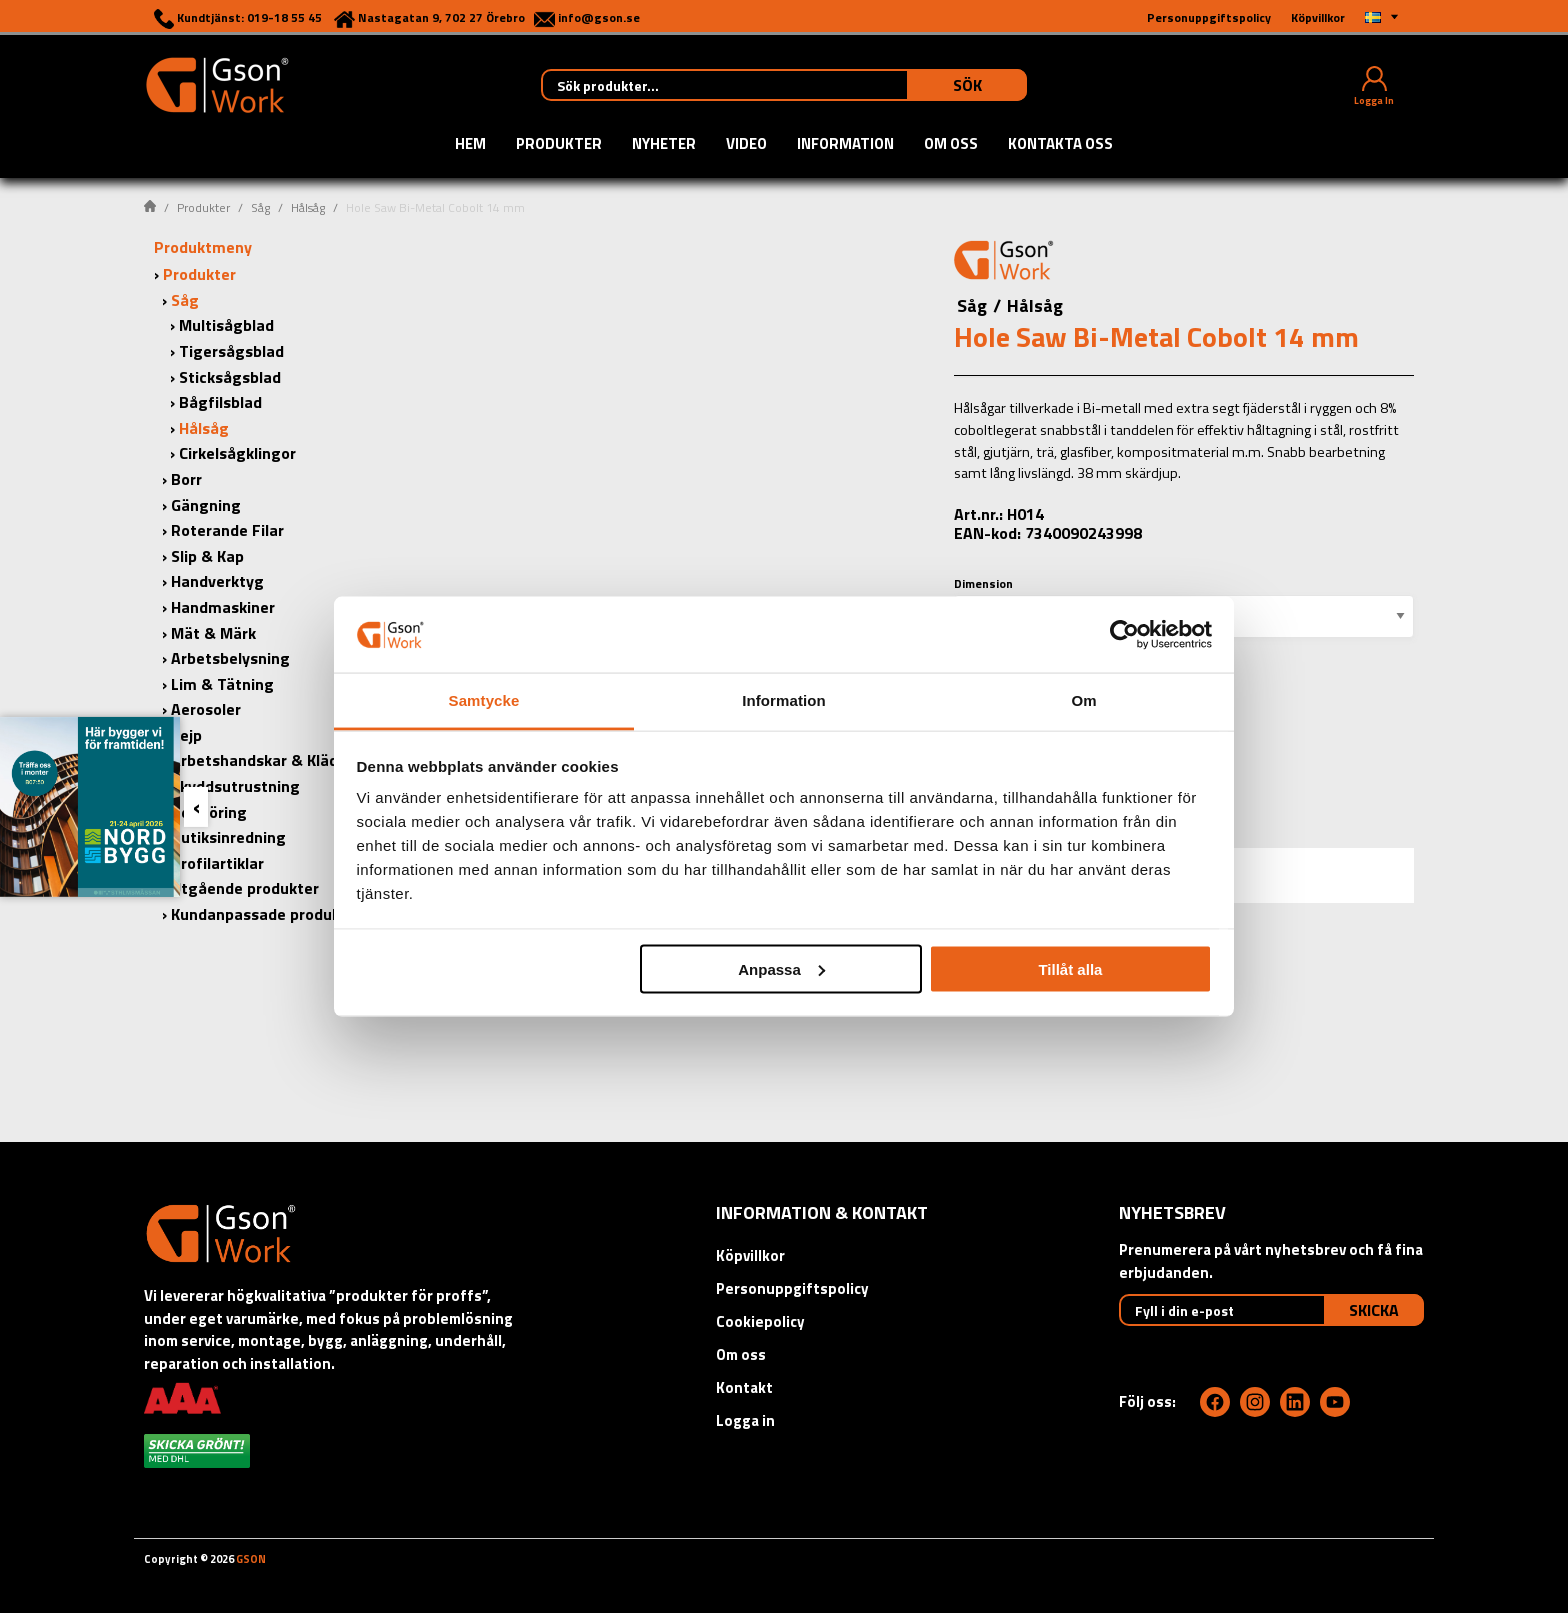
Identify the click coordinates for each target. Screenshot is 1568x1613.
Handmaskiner (223, 607)
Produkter (559, 145)
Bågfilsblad (220, 402)
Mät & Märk (213, 633)
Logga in (745, 1420)
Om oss (951, 145)
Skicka (1374, 1310)
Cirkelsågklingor (237, 453)
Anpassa (781, 968)
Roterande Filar (227, 530)
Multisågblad (226, 325)
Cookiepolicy (760, 1321)
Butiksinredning (228, 837)
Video (746, 145)
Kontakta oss (1060, 145)
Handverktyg (217, 581)
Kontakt (744, 1387)
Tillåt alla (1070, 968)
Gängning (206, 505)
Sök (967, 85)
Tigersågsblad (231, 351)
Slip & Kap (207, 556)
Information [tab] (784, 700)
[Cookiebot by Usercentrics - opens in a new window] (1124, 634)
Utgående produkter (245, 888)
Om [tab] (1083, 700)
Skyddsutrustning (235, 786)
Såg (260, 207)
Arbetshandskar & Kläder (262, 760)
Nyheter (664, 145)
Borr (186, 479)
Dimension (983, 583)
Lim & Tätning (222, 684)
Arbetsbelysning (230, 658)
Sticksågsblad (230, 377)
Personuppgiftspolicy (792, 1288)
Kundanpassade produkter (266, 914)
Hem (470, 145)
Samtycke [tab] (484, 700)
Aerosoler (206, 709)
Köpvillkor (750, 1255)
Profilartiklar (217, 863)
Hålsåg (308, 207)
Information (845, 145)
